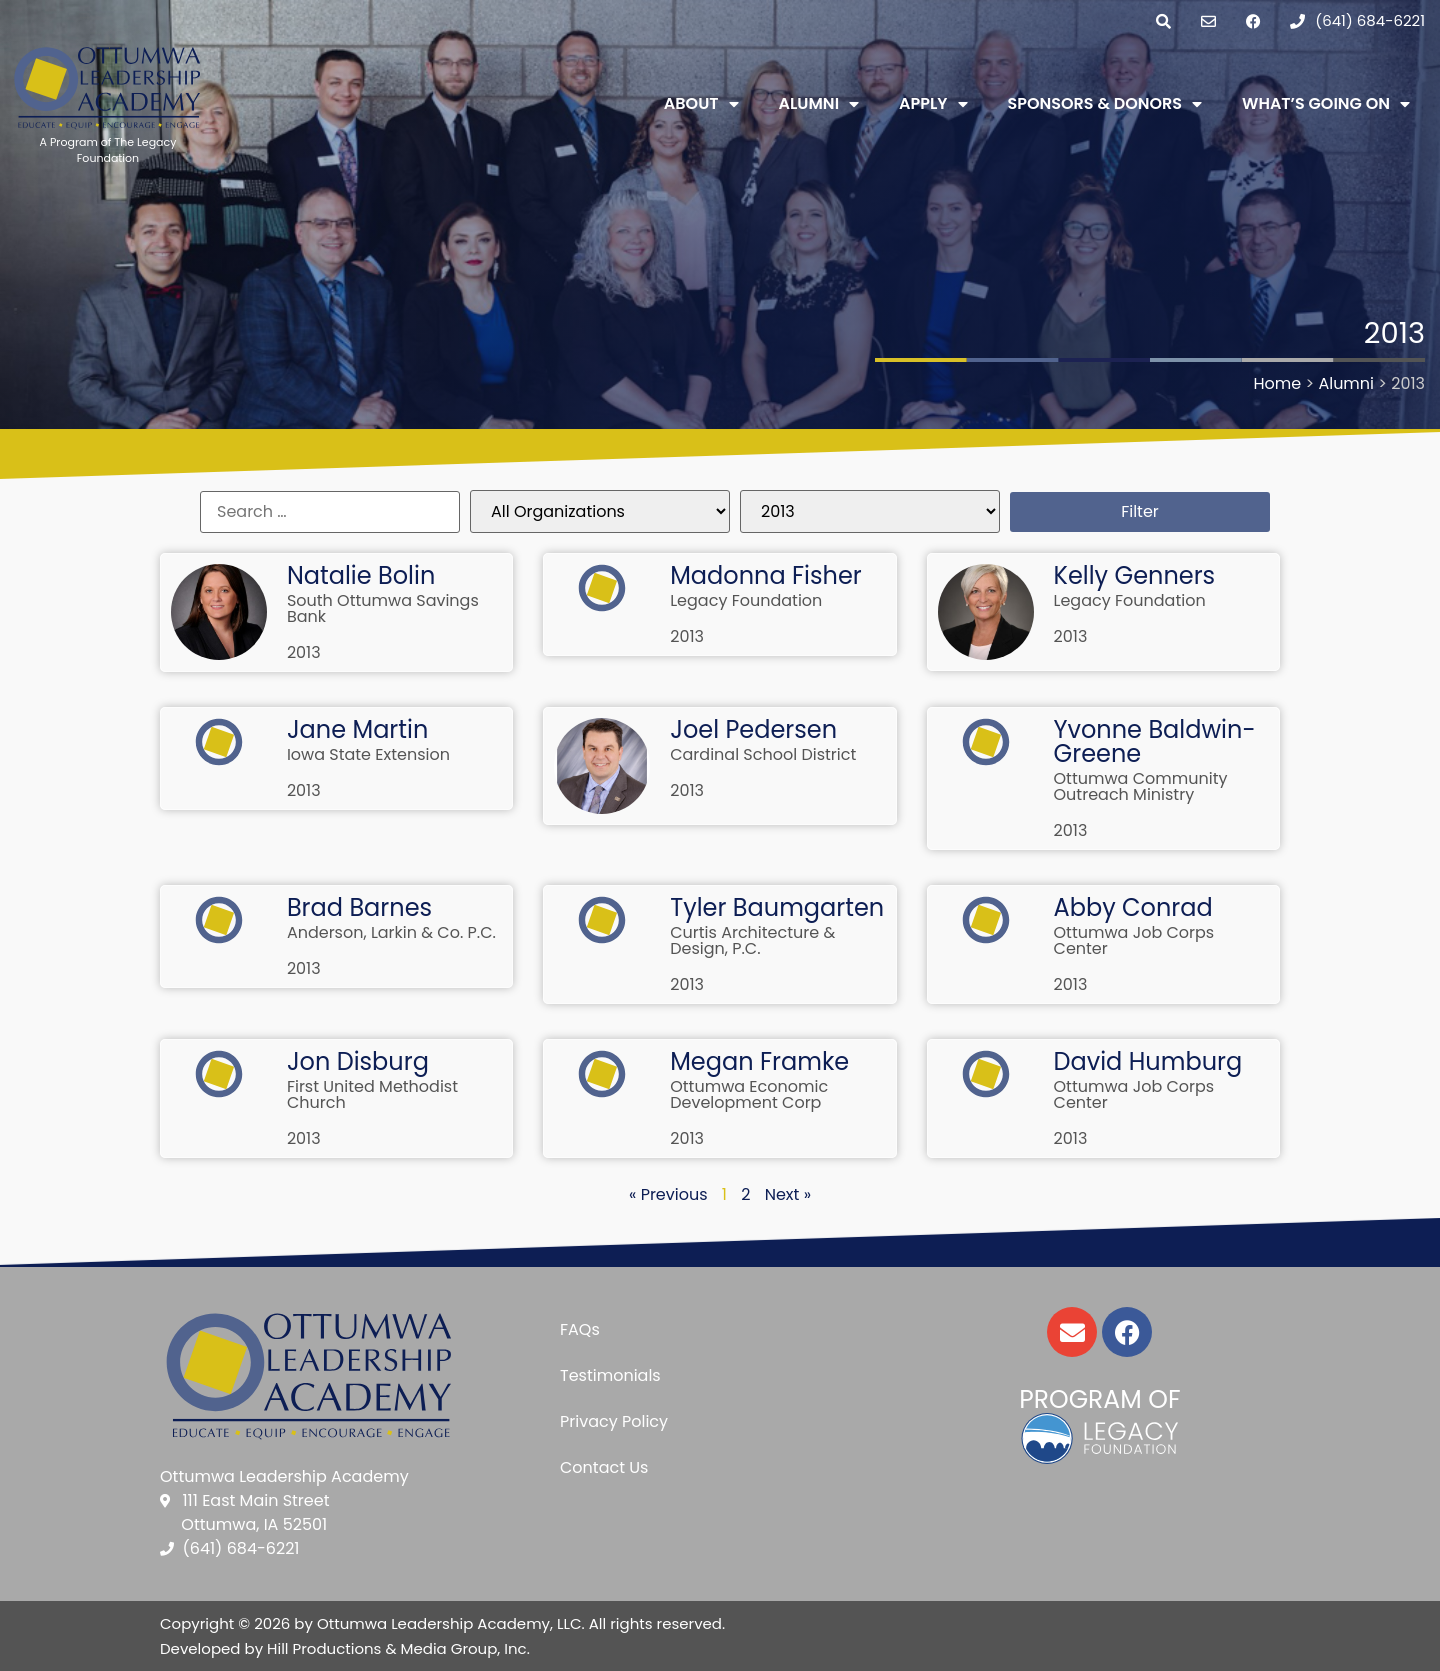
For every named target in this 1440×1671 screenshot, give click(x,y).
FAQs (580, 1329)
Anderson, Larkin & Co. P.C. (391, 932)
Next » (788, 1194)
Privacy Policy (614, 1421)
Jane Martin (357, 729)
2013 (304, 652)
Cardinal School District (763, 754)
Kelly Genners (1135, 575)
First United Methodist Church (372, 1094)
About (701, 104)
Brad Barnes (359, 907)
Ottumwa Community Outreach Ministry (1141, 786)
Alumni (819, 104)
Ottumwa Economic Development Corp (749, 1094)
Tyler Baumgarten (777, 907)
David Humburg (1148, 1061)
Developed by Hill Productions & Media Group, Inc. (345, 1648)
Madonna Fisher (766, 575)
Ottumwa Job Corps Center (1134, 940)
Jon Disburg (358, 1061)
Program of (1099, 1399)
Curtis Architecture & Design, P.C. (752, 940)
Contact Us (604, 1467)
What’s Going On (1326, 104)
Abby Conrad (1133, 907)
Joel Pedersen (753, 729)
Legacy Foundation (746, 600)
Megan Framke (759, 1061)
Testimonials (610, 1375)
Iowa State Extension (368, 754)
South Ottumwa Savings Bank (383, 608)
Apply (933, 104)
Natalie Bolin (361, 575)
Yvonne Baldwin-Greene (1155, 741)
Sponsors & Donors (1105, 104)
